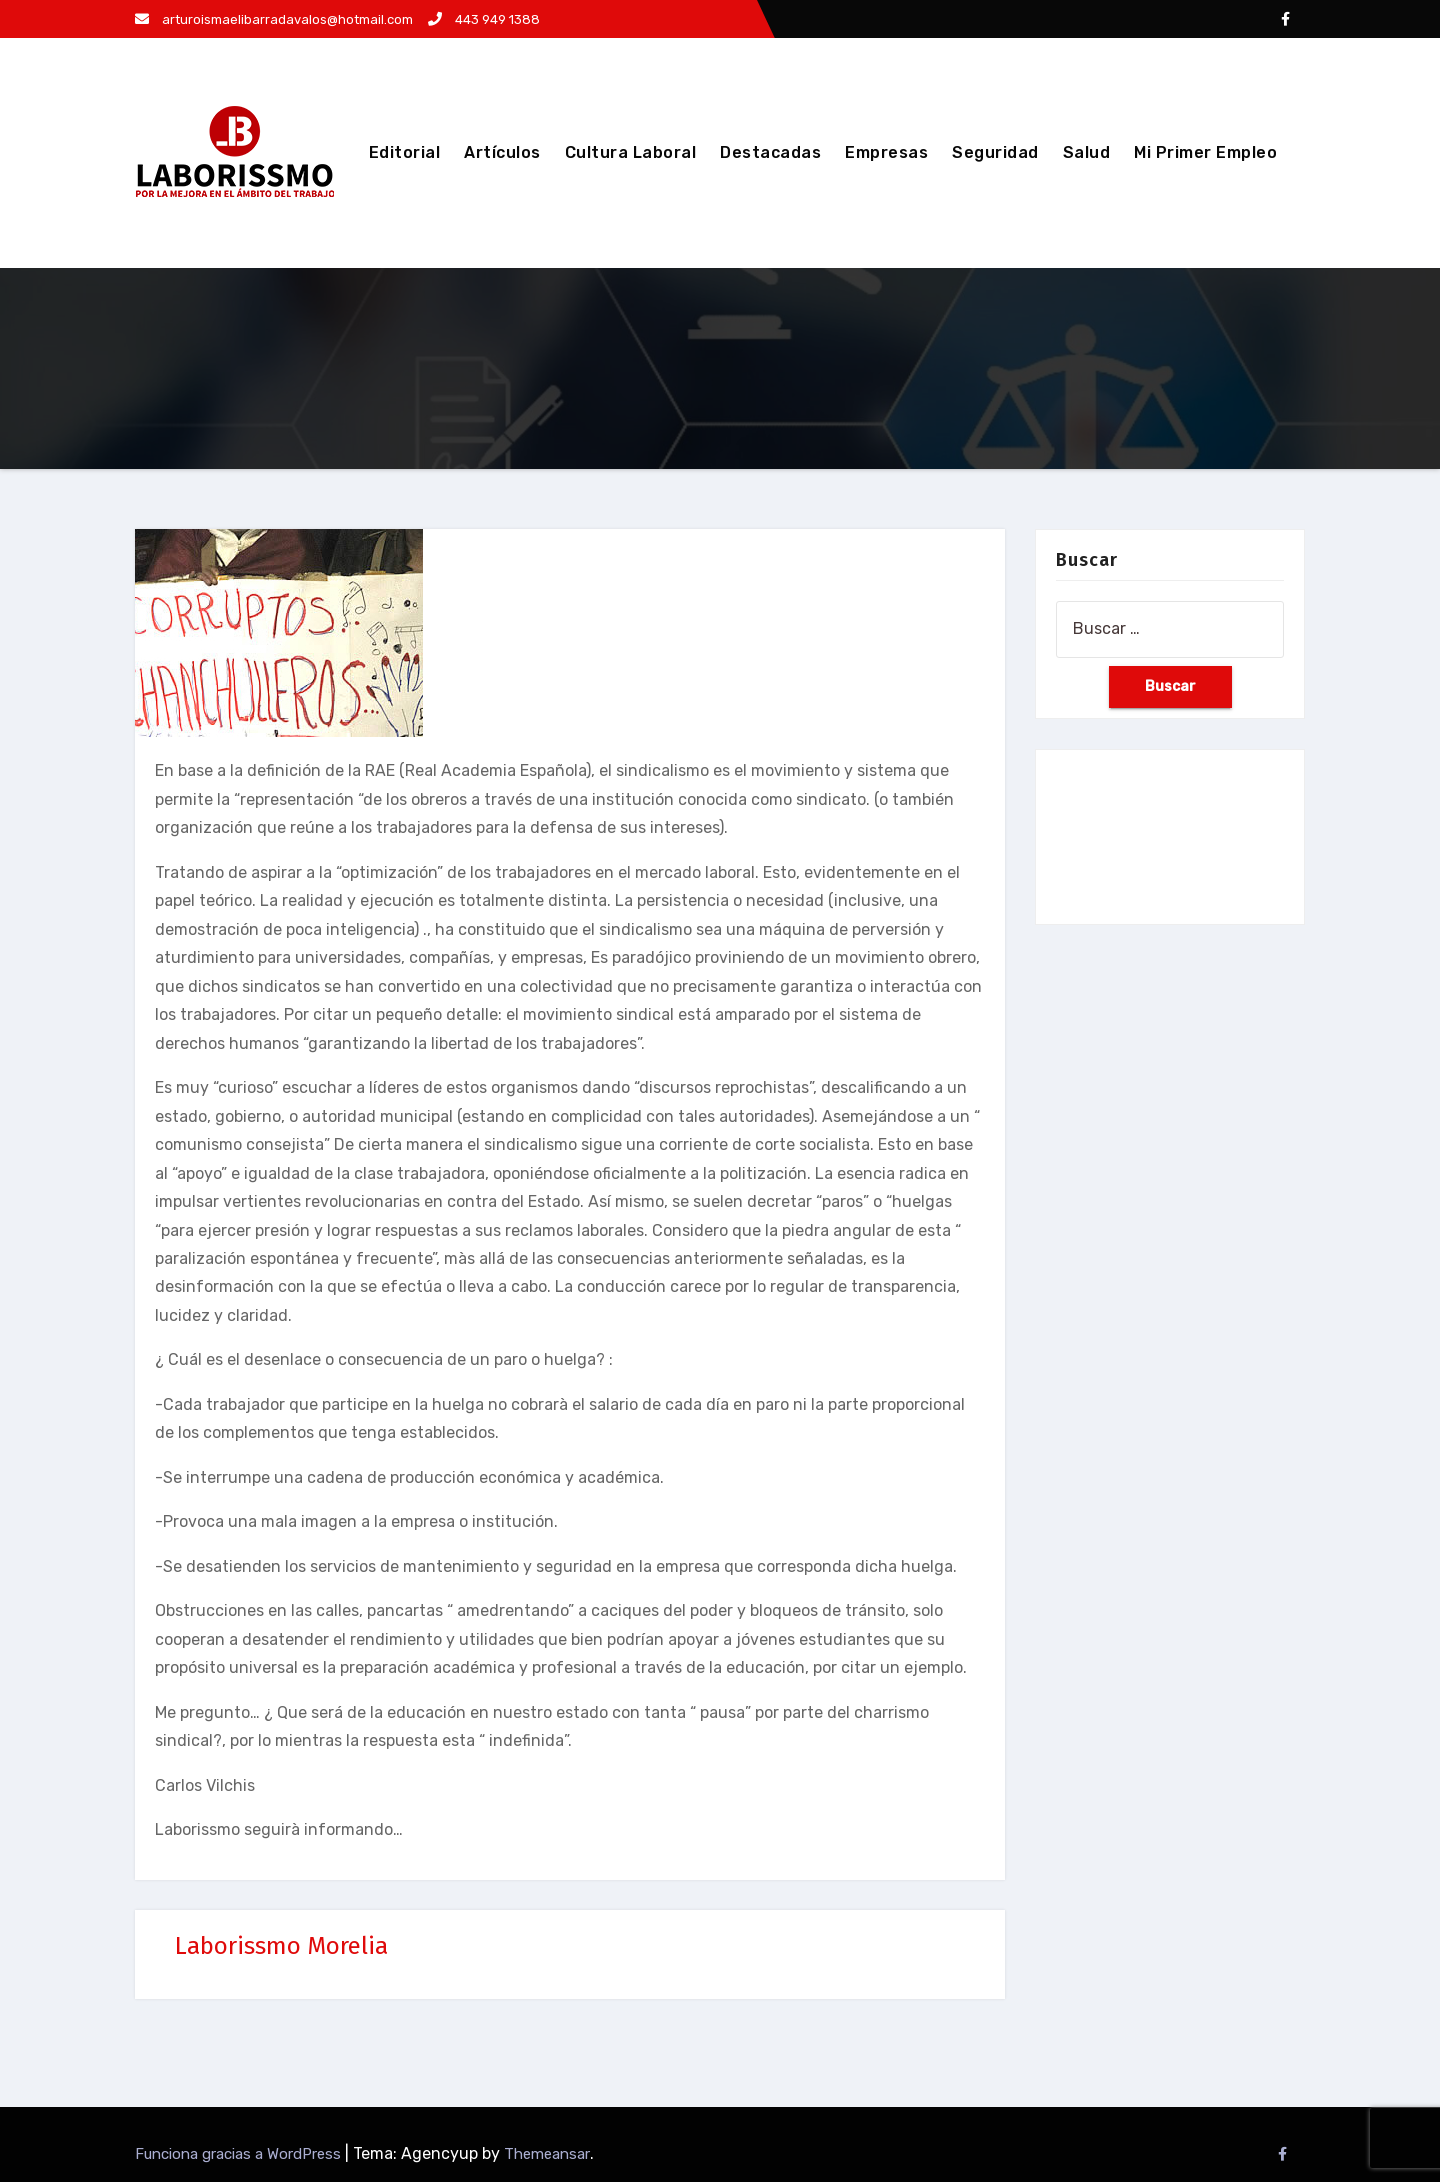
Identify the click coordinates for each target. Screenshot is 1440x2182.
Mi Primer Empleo (1205, 152)
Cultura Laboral (631, 152)
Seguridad (995, 152)
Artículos (502, 152)
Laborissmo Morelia (281, 1946)
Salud (1087, 152)
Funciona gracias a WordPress (240, 2154)
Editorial (405, 152)
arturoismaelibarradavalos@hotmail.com (274, 19)
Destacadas (770, 152)
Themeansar (547, 2154)
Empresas (886, 152)
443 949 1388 (484, 19)
